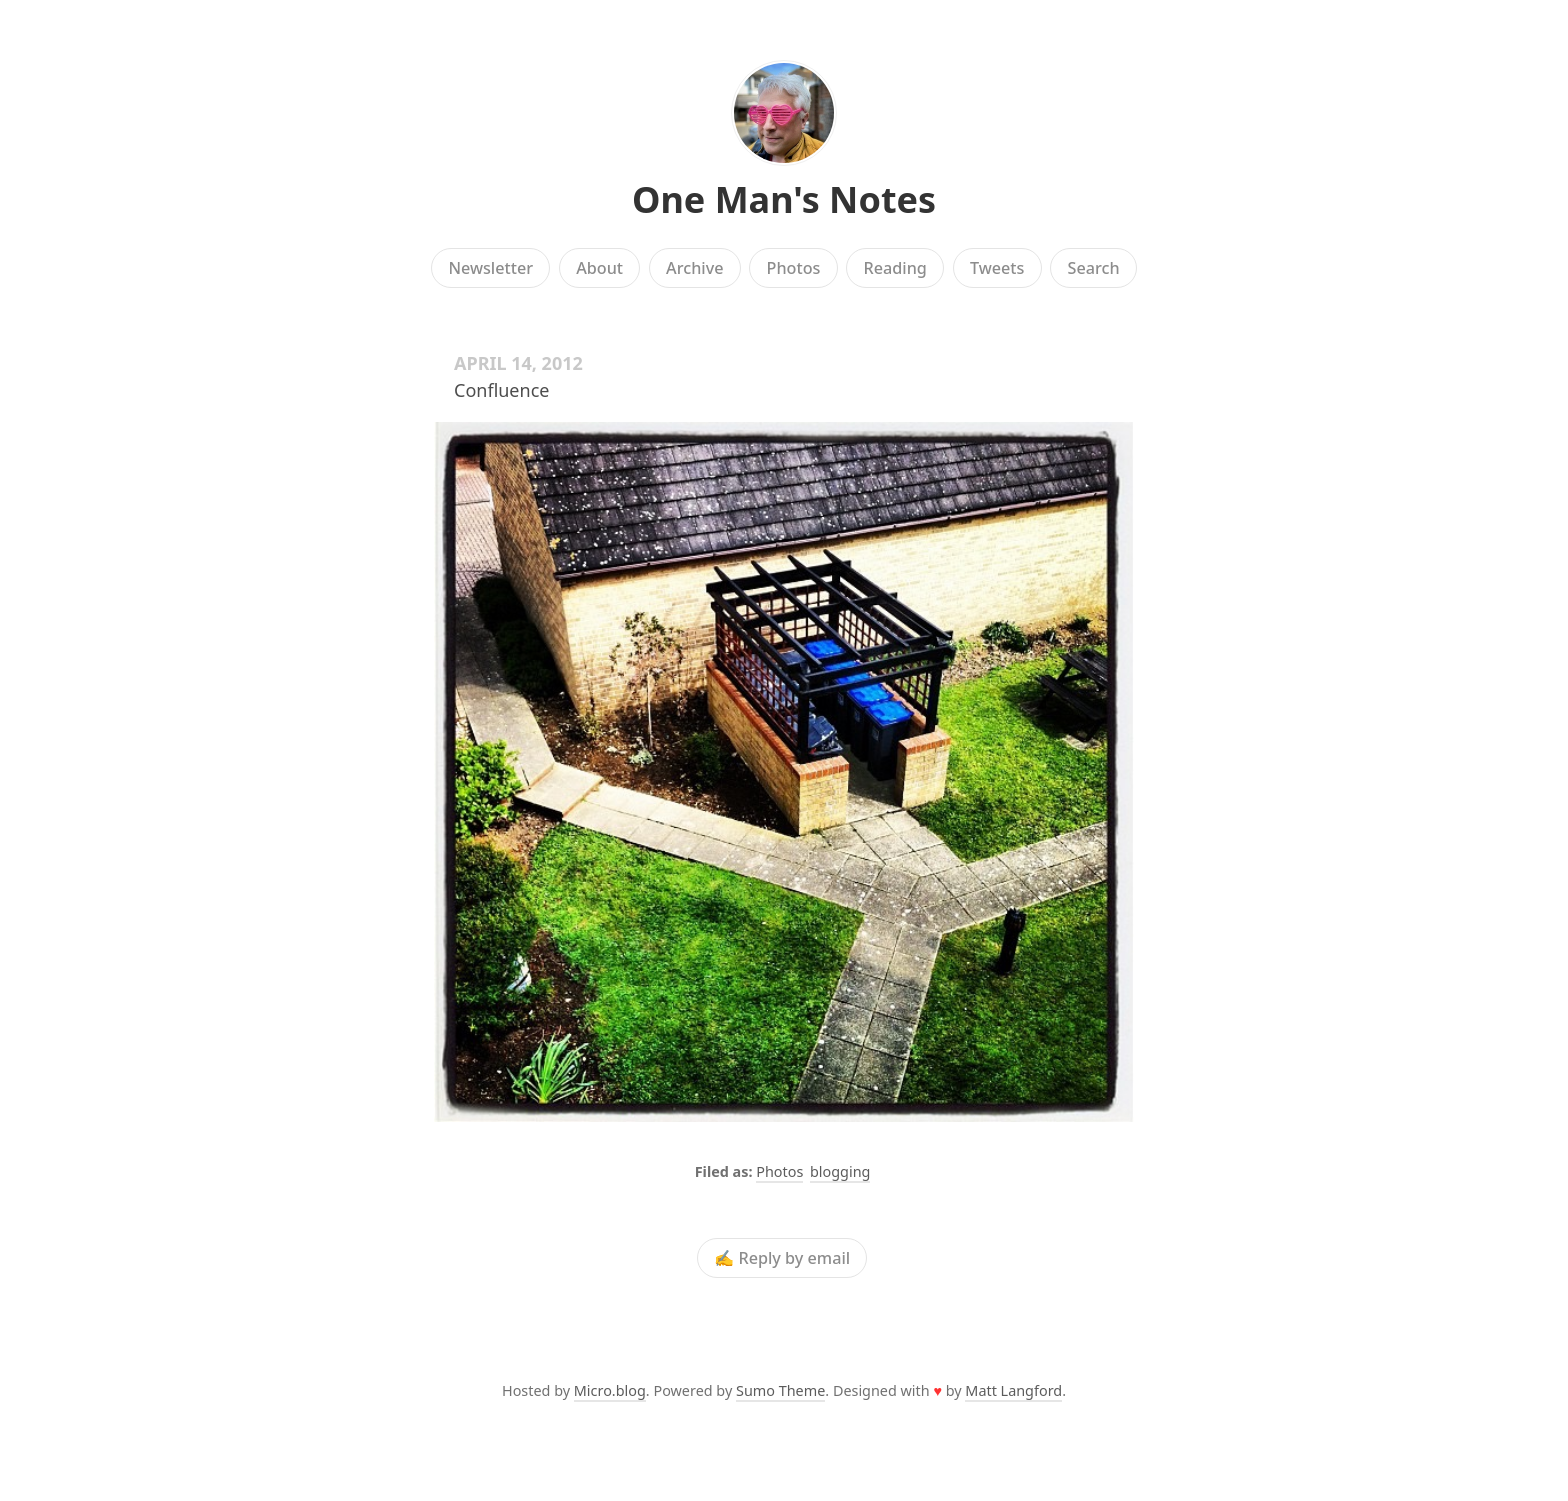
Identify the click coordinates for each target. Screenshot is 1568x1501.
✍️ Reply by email (782, 1258)
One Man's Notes (784, 199)
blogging (840, 1171)
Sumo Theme (780, 1390)
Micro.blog (610, 1390)
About (599, 268)
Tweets (997, 268)
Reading (895, 268)
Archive (694, 268)
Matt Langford (1013, 1390)
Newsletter (490, 268)
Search (1094, 268)
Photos (794, 268)
